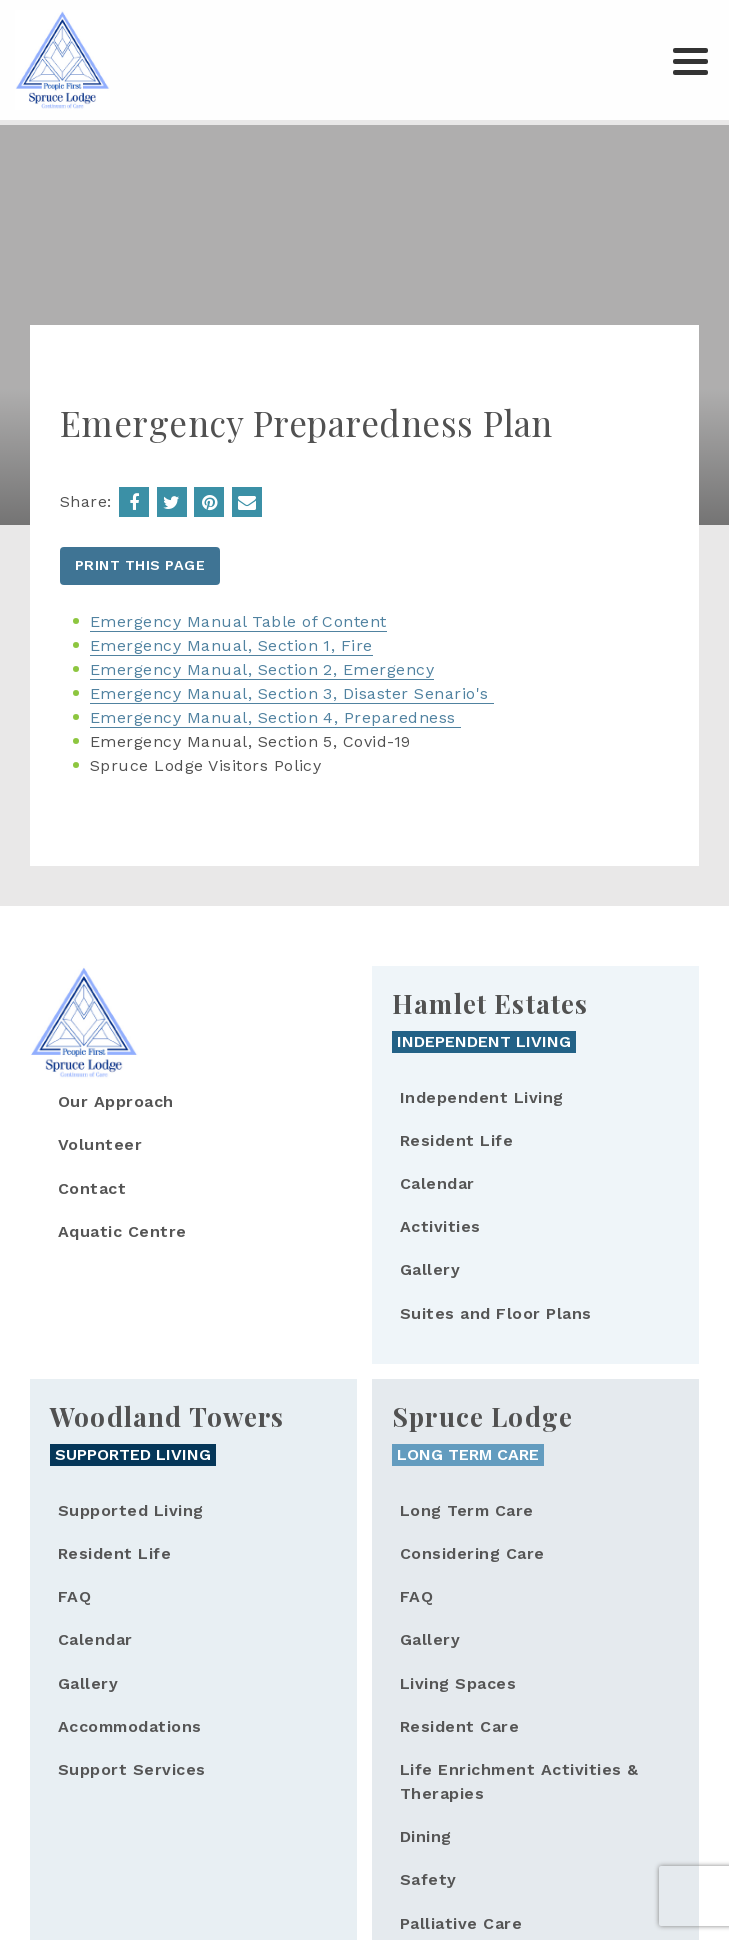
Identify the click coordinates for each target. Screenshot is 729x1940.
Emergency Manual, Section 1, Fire (231, 645)
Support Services (132, 1769)
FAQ (74, 1596)
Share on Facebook (134, 502)
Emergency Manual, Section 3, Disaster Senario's (292, 693)
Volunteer (100, 1144)
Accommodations (130, 1726)
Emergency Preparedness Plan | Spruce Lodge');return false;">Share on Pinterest (209, 502)
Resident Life (456, 1140)
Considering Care (472, 1553)
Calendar (437, 1183)
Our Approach (116, 1101)
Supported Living (131, 1510)
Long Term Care (467, 1510)
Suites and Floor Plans (496, 1313)
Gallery (430, 1269)
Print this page (140, 565)
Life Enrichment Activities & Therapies (519, 1781)
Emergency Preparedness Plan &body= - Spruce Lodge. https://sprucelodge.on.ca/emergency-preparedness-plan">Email (247, 502)
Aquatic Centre (122, 1231)
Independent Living (482, 1097)
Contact (92, 1188)
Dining (426, 1836)
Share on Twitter (172, 502)
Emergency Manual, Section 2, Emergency (262, 669)
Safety (428, 1879)
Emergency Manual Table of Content (238, 621)
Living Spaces (458, 1683)
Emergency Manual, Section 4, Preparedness (275, 717)
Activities (440, 1226)
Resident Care (459, 1726)
